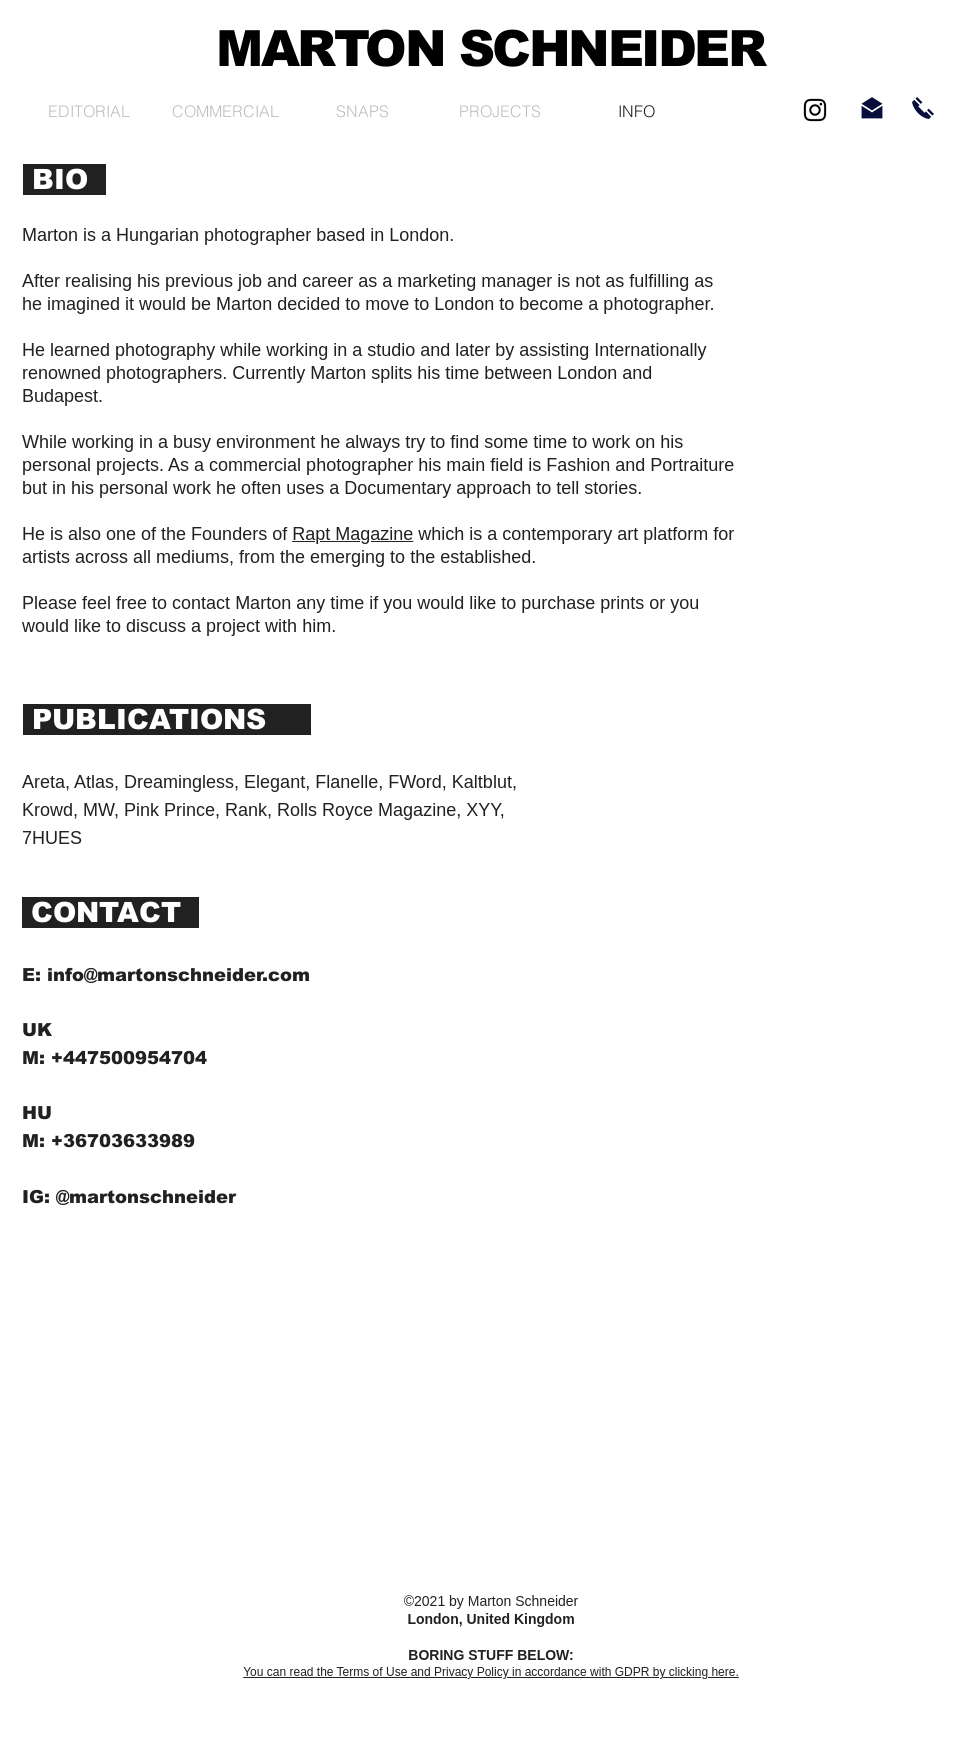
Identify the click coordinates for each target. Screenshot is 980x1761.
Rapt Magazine (352, 534)
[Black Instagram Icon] (815, 110)
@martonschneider (146, 1197)
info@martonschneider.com (178, 975)
